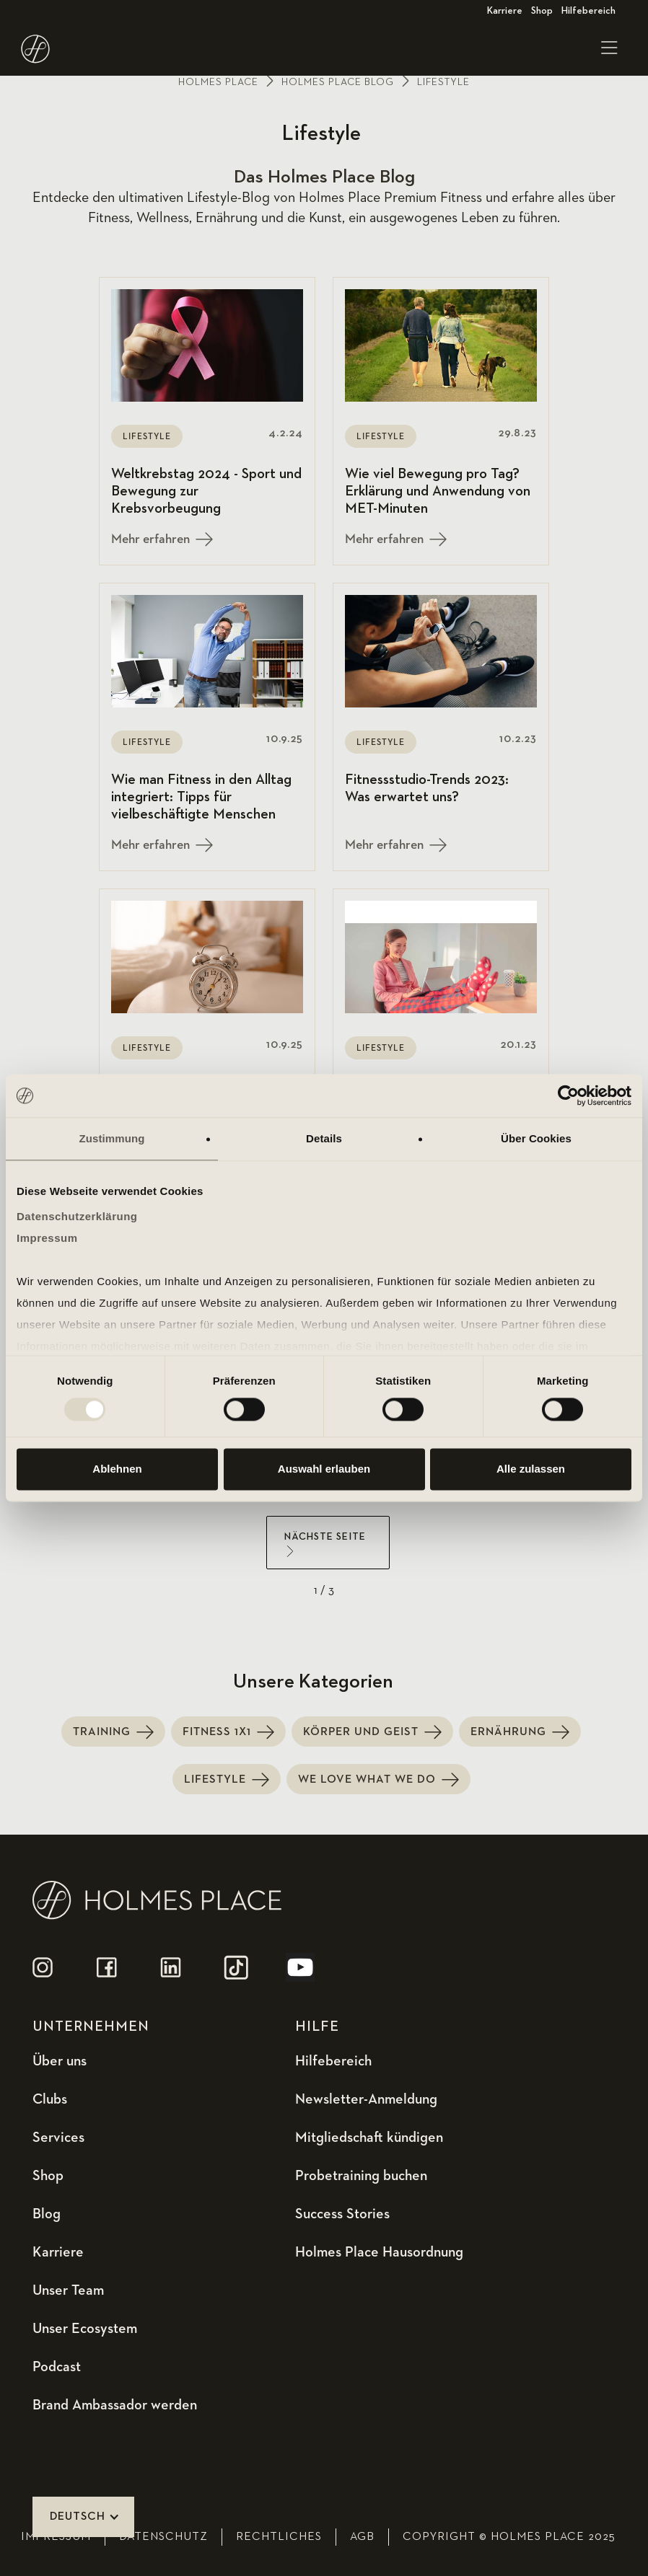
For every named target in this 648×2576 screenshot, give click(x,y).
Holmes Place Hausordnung (379, 2252)
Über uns (59, 2061)
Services (58, 2137)
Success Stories (342, 2214)
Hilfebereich (588, 11)
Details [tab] (324, 1138)
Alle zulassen (530, 1469)
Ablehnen (116, 1469)
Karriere (504, 11)
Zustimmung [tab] (112, 1138)
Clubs (49, 2099)
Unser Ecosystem (84, 2328)
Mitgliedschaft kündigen (369, 2137)
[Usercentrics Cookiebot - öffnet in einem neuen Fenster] (568, 1095)
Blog (46, 2214)
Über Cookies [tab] (536, 1138)
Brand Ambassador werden (114, 2405)
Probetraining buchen (361, 2176)
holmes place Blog (337, 82)
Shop (542, 11)
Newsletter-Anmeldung (366, 2099)
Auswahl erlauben (324, 1469)
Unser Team (68, 2290)
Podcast (56, 2367)
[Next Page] (328, 1542)
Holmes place (218, 82)
